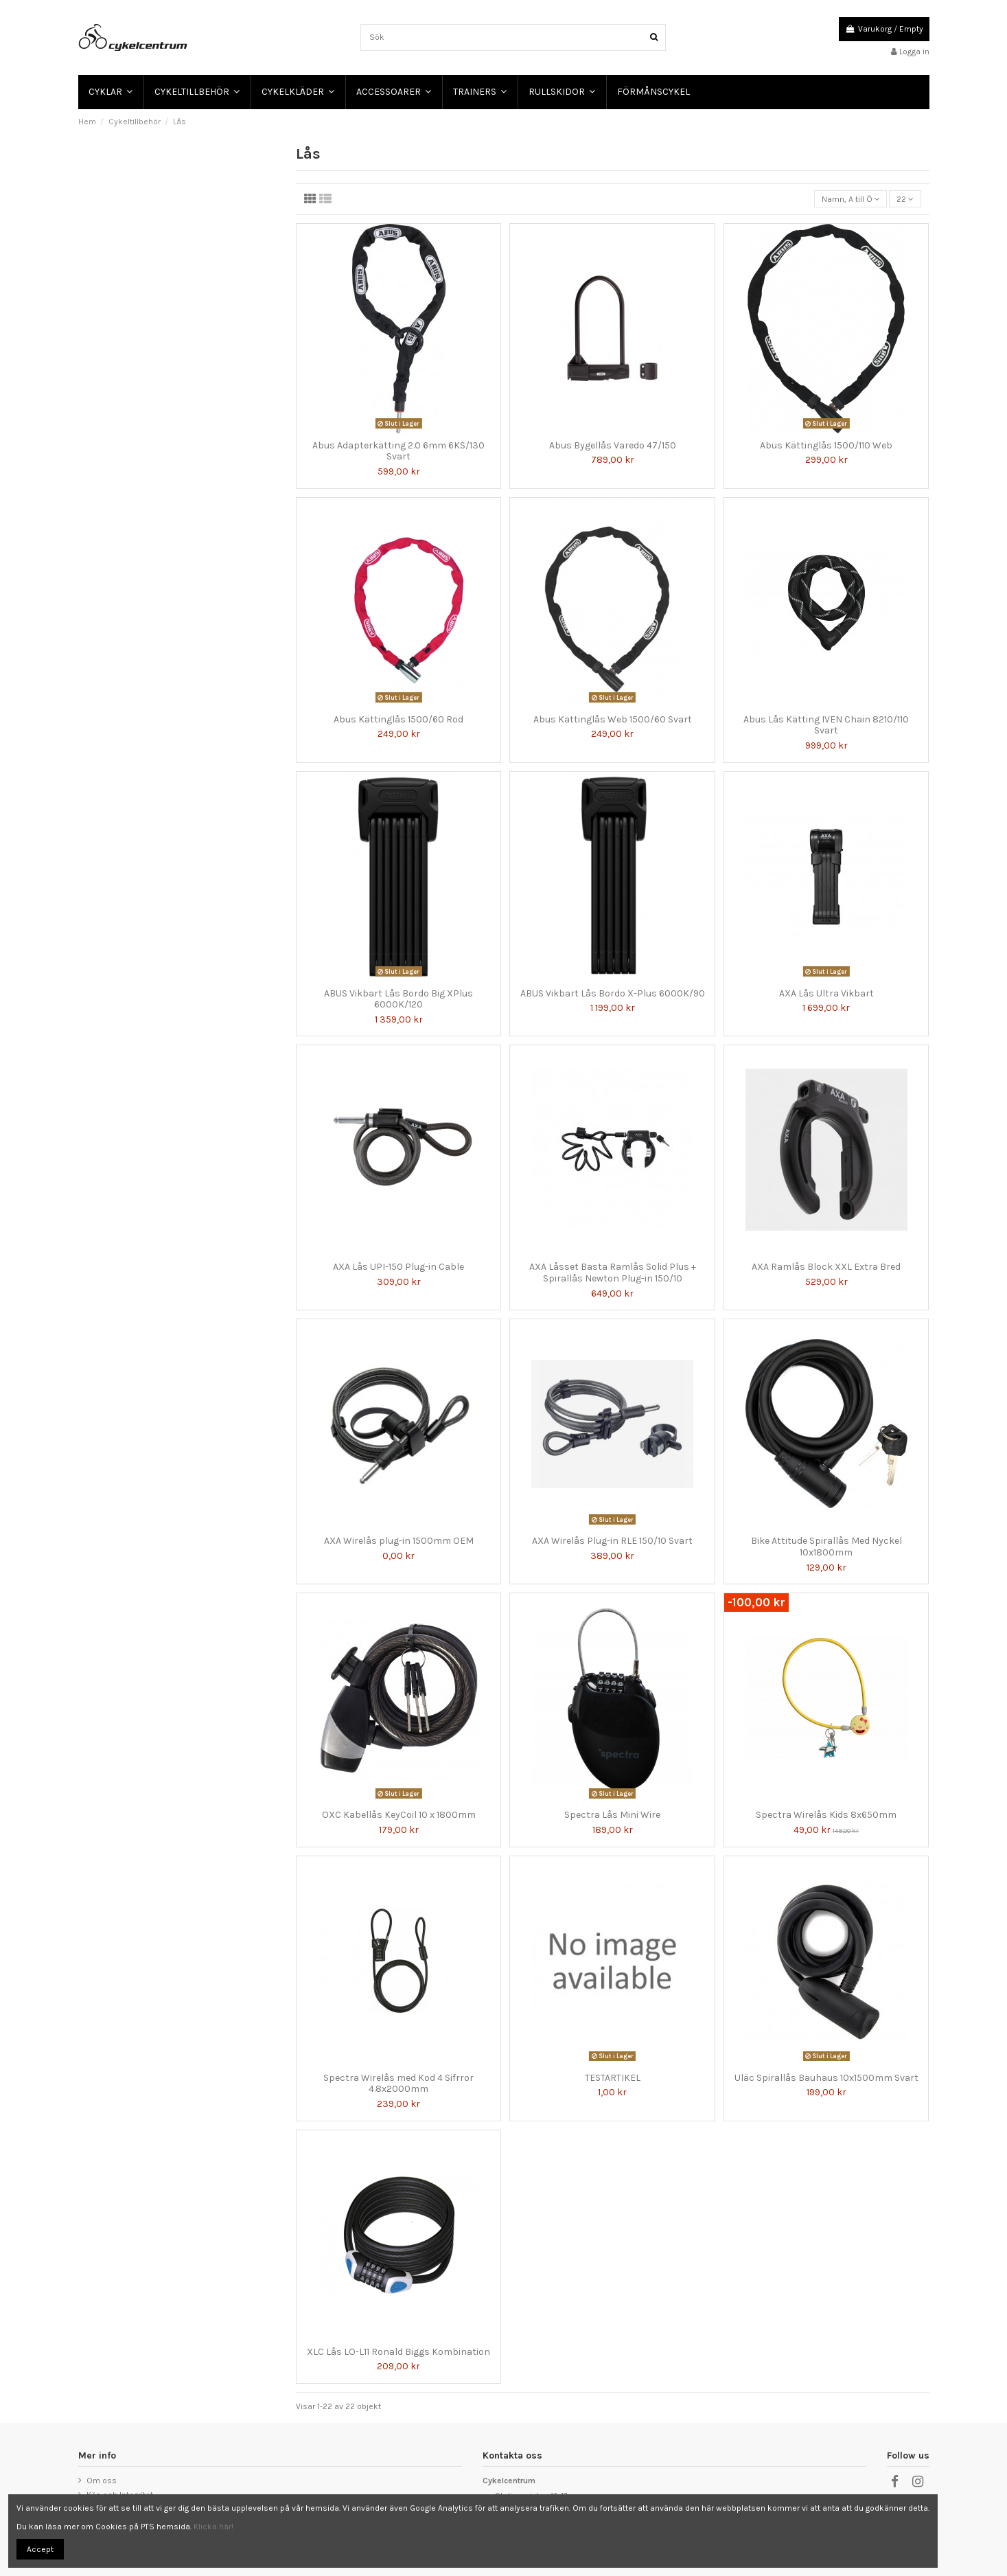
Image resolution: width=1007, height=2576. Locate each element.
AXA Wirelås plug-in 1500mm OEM (399, 1541)
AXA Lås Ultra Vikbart (826, 993)
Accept (40, 2549)
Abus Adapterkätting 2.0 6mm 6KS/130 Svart (398, 451)
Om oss (101, 2480)
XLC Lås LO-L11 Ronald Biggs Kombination (398, 2352)
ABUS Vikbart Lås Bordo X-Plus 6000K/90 (612, 993)
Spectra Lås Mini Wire (612, 1815)
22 (905, 199)
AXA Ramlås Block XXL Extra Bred (826, 1267)
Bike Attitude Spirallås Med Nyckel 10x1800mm (826, 1546)
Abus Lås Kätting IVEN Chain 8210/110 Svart (826, 725)
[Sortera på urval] (850, 198)
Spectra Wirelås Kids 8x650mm (826, 1815)
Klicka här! (213, 2526)
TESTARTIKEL (612, 2078)
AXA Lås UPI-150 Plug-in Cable (398, 1267)
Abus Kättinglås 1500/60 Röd (398, 719)
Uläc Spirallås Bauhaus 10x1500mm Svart (826, 2078)
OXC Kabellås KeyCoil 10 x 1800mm (399, 1815)
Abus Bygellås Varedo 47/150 (612, 445)
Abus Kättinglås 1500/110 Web (826, 445)
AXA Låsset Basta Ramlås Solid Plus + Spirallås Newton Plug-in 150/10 (612, 1272)
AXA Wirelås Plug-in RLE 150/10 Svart (612, 1541)
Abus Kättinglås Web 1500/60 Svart (612, 719)
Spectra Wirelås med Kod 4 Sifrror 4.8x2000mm (398, 2083)
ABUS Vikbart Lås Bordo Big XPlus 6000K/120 (398, 999)
